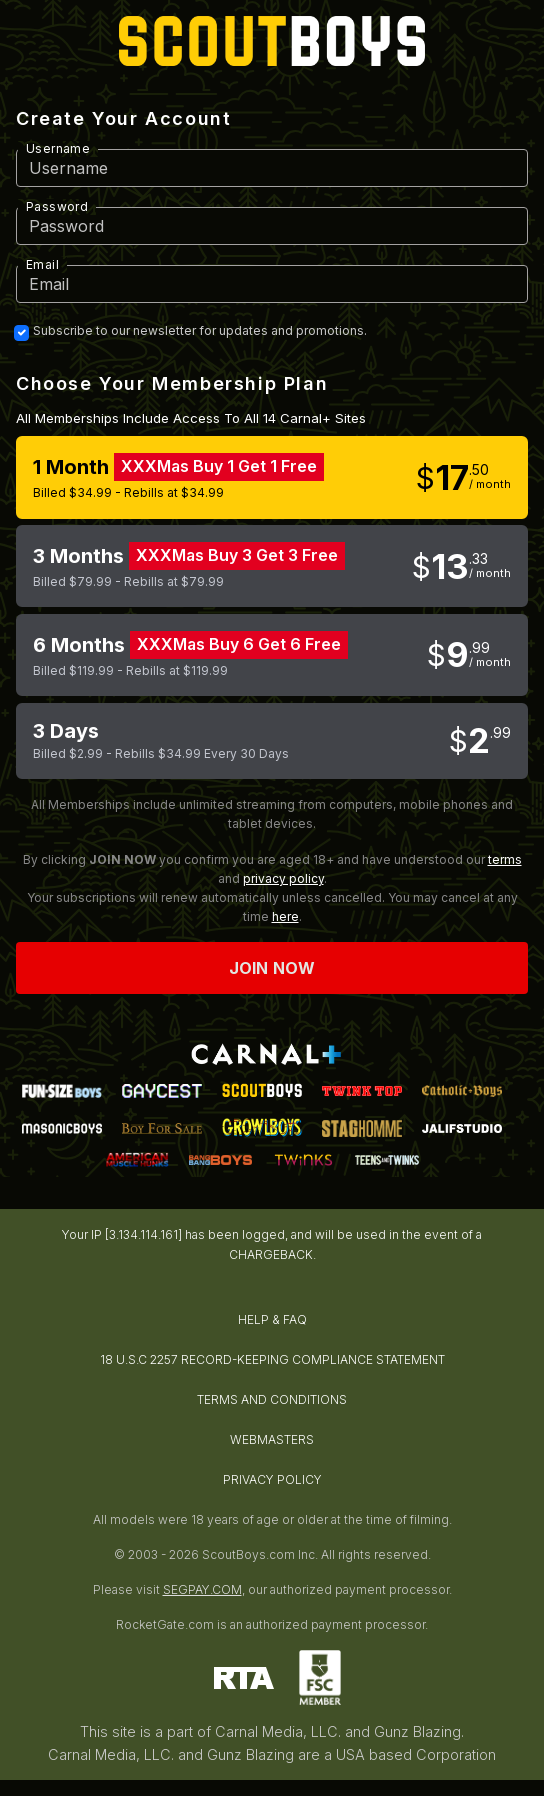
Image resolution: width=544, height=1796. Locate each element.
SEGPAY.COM (202, 1589)
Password (57, 206)
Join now (272, 968)
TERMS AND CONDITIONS (272, 1399)
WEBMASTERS (272, 1439)
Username (58, 148)
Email (42, 264)
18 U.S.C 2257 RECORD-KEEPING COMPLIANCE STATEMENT (272, 1359)
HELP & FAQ (272, 1319)
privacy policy (283, 878)
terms (505, 859)
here (285, 916)
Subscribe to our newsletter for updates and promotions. (200, 331)
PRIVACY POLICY (272, 1479)
